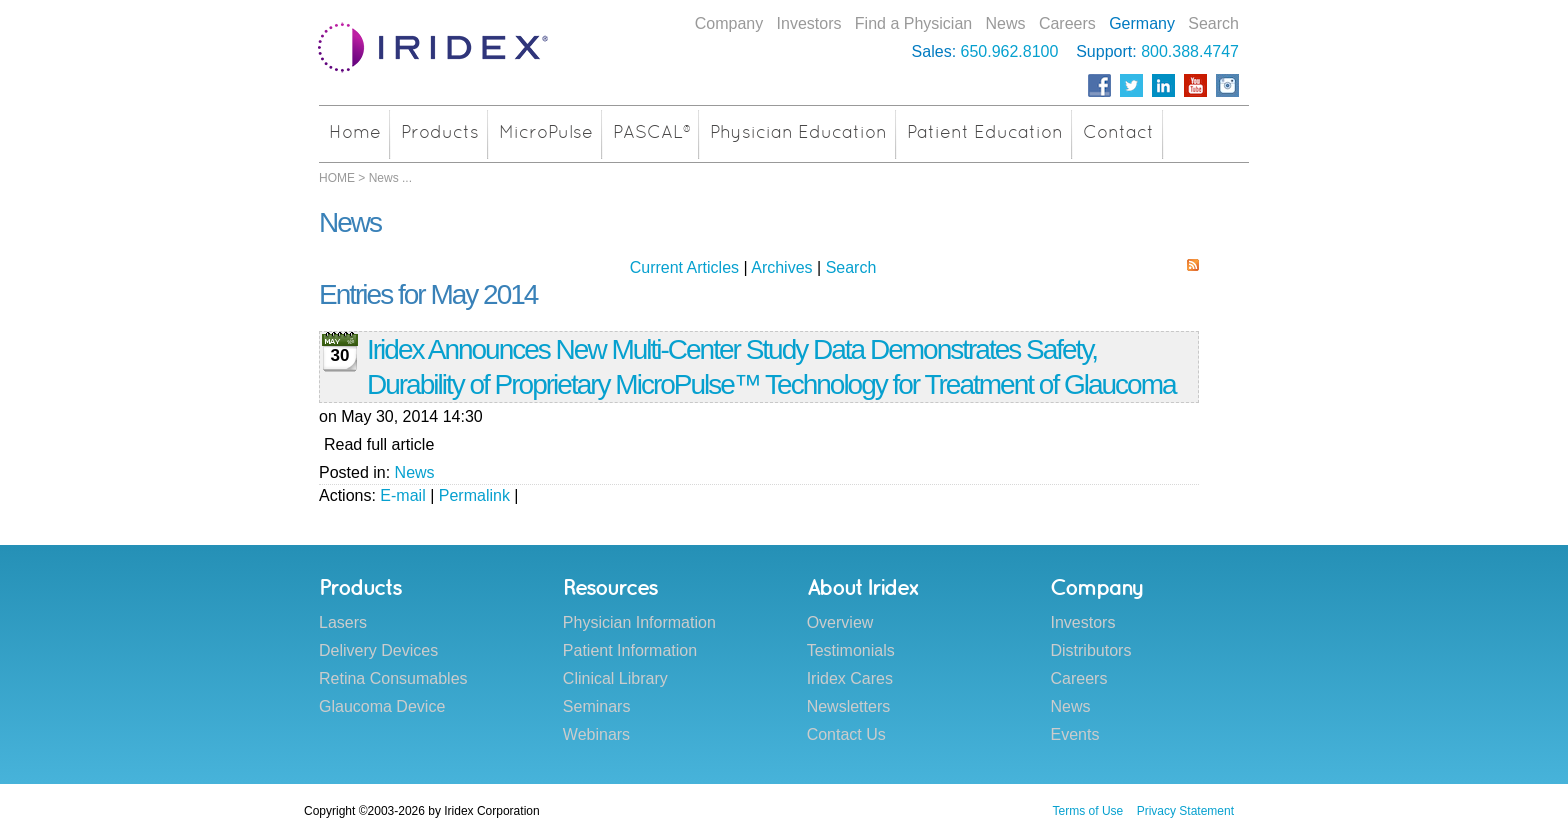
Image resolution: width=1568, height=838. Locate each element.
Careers (1067, 23)
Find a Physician (913, 23)
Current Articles (684, 267)
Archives (781, 267)
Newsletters (849, 706)
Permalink (474, 495)
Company (729, 23)
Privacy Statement (1185, 811)
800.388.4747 (1190, 51)
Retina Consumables (393, 678)
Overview (840, 622)
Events (1074, 734)
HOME (337, 178)
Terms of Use (1088, 811)
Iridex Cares (850, 678)
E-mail (402, 495)
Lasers (343, 622)
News (1006, 23)
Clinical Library (615, 678)
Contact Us (846, 734)
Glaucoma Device (382, 706)
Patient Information (630, 650)
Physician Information (639, 622)
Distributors (1090, 650)
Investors (809, 23)
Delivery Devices (378, 650)
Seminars (597, 706)
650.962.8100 (1010, 51)
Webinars (596, 734)
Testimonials (851, 650)
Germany (1142, 23)
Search (1213, 23)
